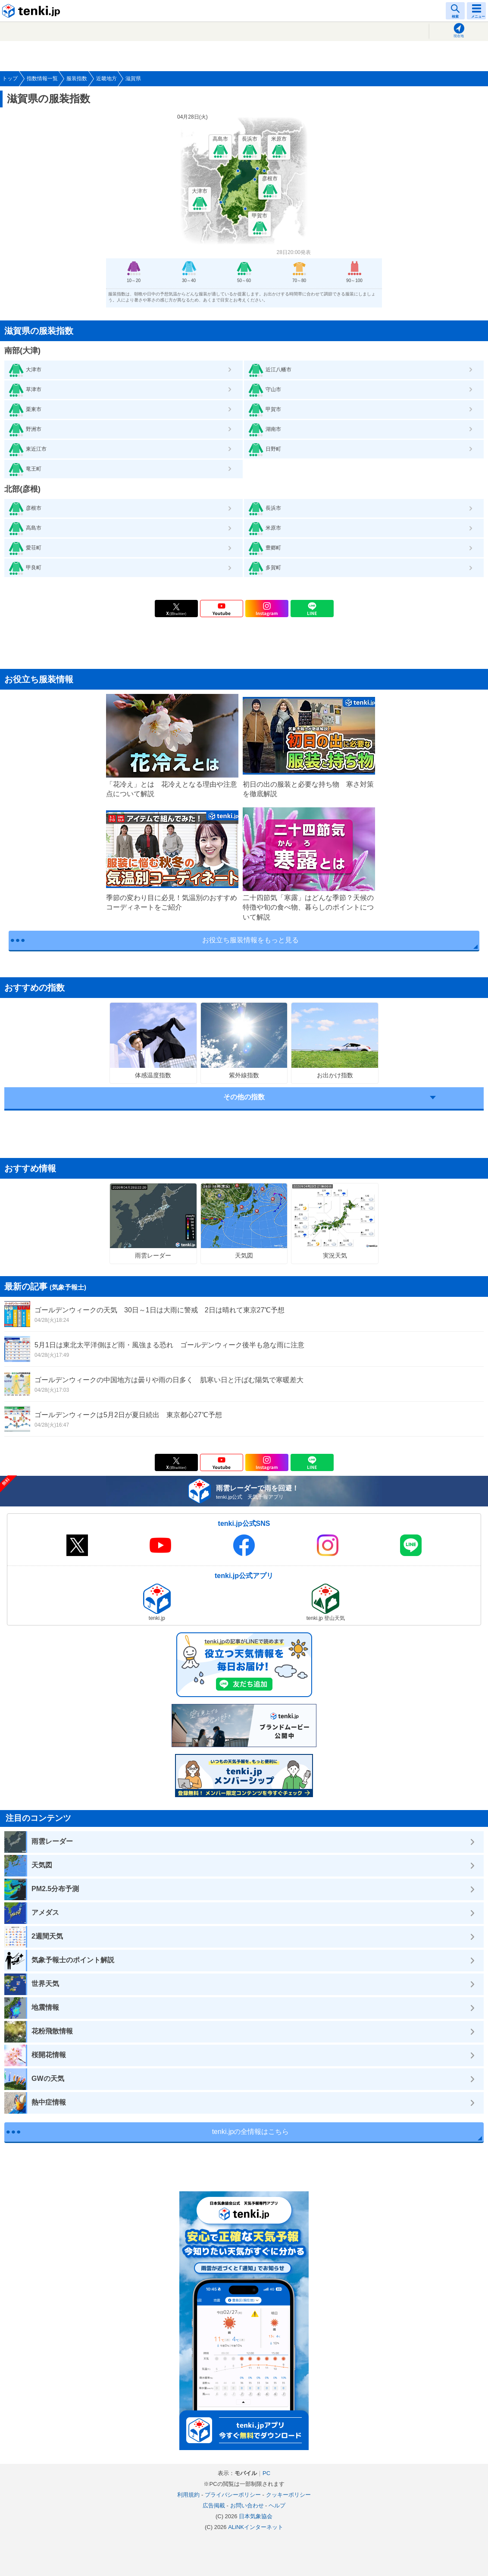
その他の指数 (244, 1097)
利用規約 (188, 2494)
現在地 (459, 36)
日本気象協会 (255, 2516)
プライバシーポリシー (233, 2494)
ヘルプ (277, 2505)
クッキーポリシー (288, 2494)
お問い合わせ (247, 2505)
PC (266, 2473)
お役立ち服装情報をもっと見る (250, 940)
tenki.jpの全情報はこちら (250, 2131)
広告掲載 (214, 2505)
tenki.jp (32, 11)
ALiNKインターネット (255, 2527)
